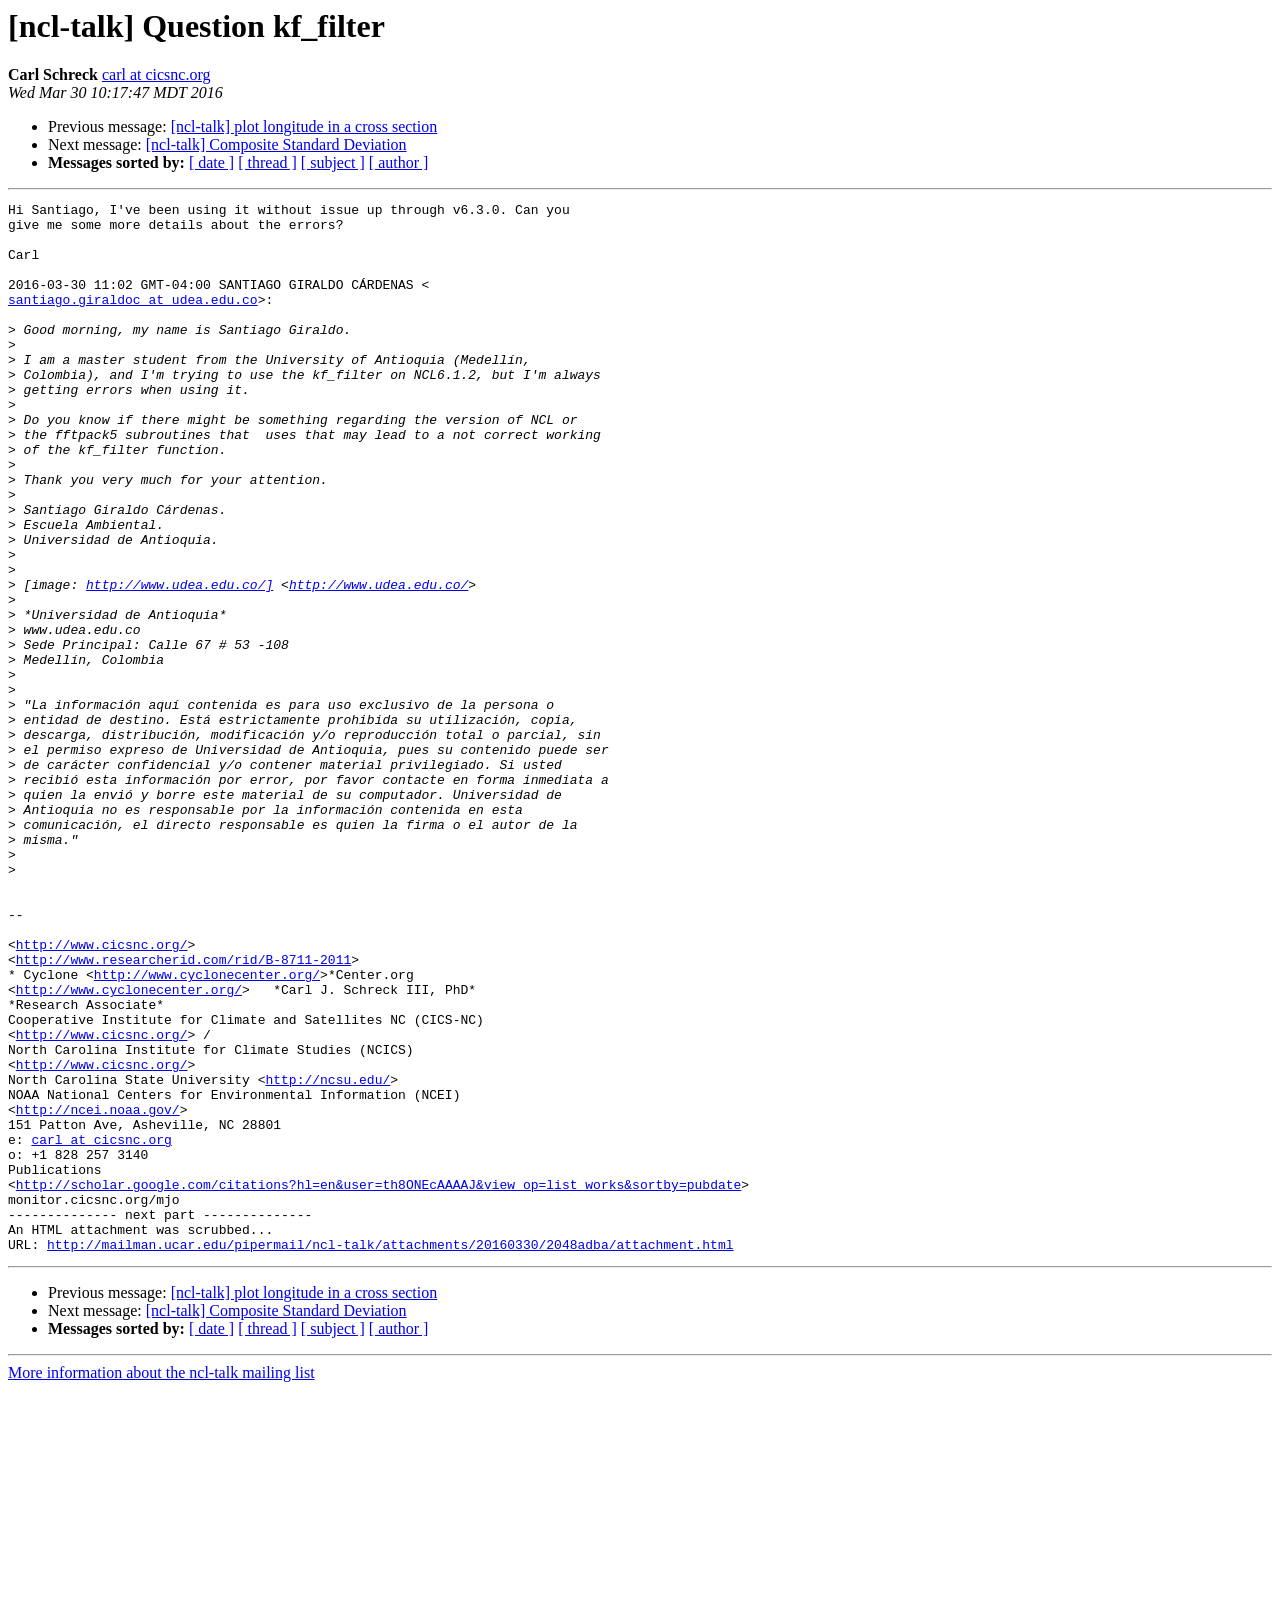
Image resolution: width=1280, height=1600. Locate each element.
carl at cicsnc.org (156, 74)
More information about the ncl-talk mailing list (161, 1582)
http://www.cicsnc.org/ (102, 1094)
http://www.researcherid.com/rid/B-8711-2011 (183, 1112)
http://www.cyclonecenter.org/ (207, 1130)
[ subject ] (333, 162)
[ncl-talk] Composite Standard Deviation (276, 144)
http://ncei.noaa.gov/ (98, 1292)
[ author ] (399, 162)
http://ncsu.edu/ (327, 1256)
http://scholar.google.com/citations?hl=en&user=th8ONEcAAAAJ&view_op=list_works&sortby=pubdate (378, 1382)
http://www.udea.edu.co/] (179, 662)
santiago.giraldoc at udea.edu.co (133, 320)
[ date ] (211, 162)
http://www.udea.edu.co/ (378, 662)
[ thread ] (267, 162)
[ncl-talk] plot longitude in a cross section (304, 126)
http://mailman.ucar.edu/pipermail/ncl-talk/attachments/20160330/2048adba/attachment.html (390, 1454)
